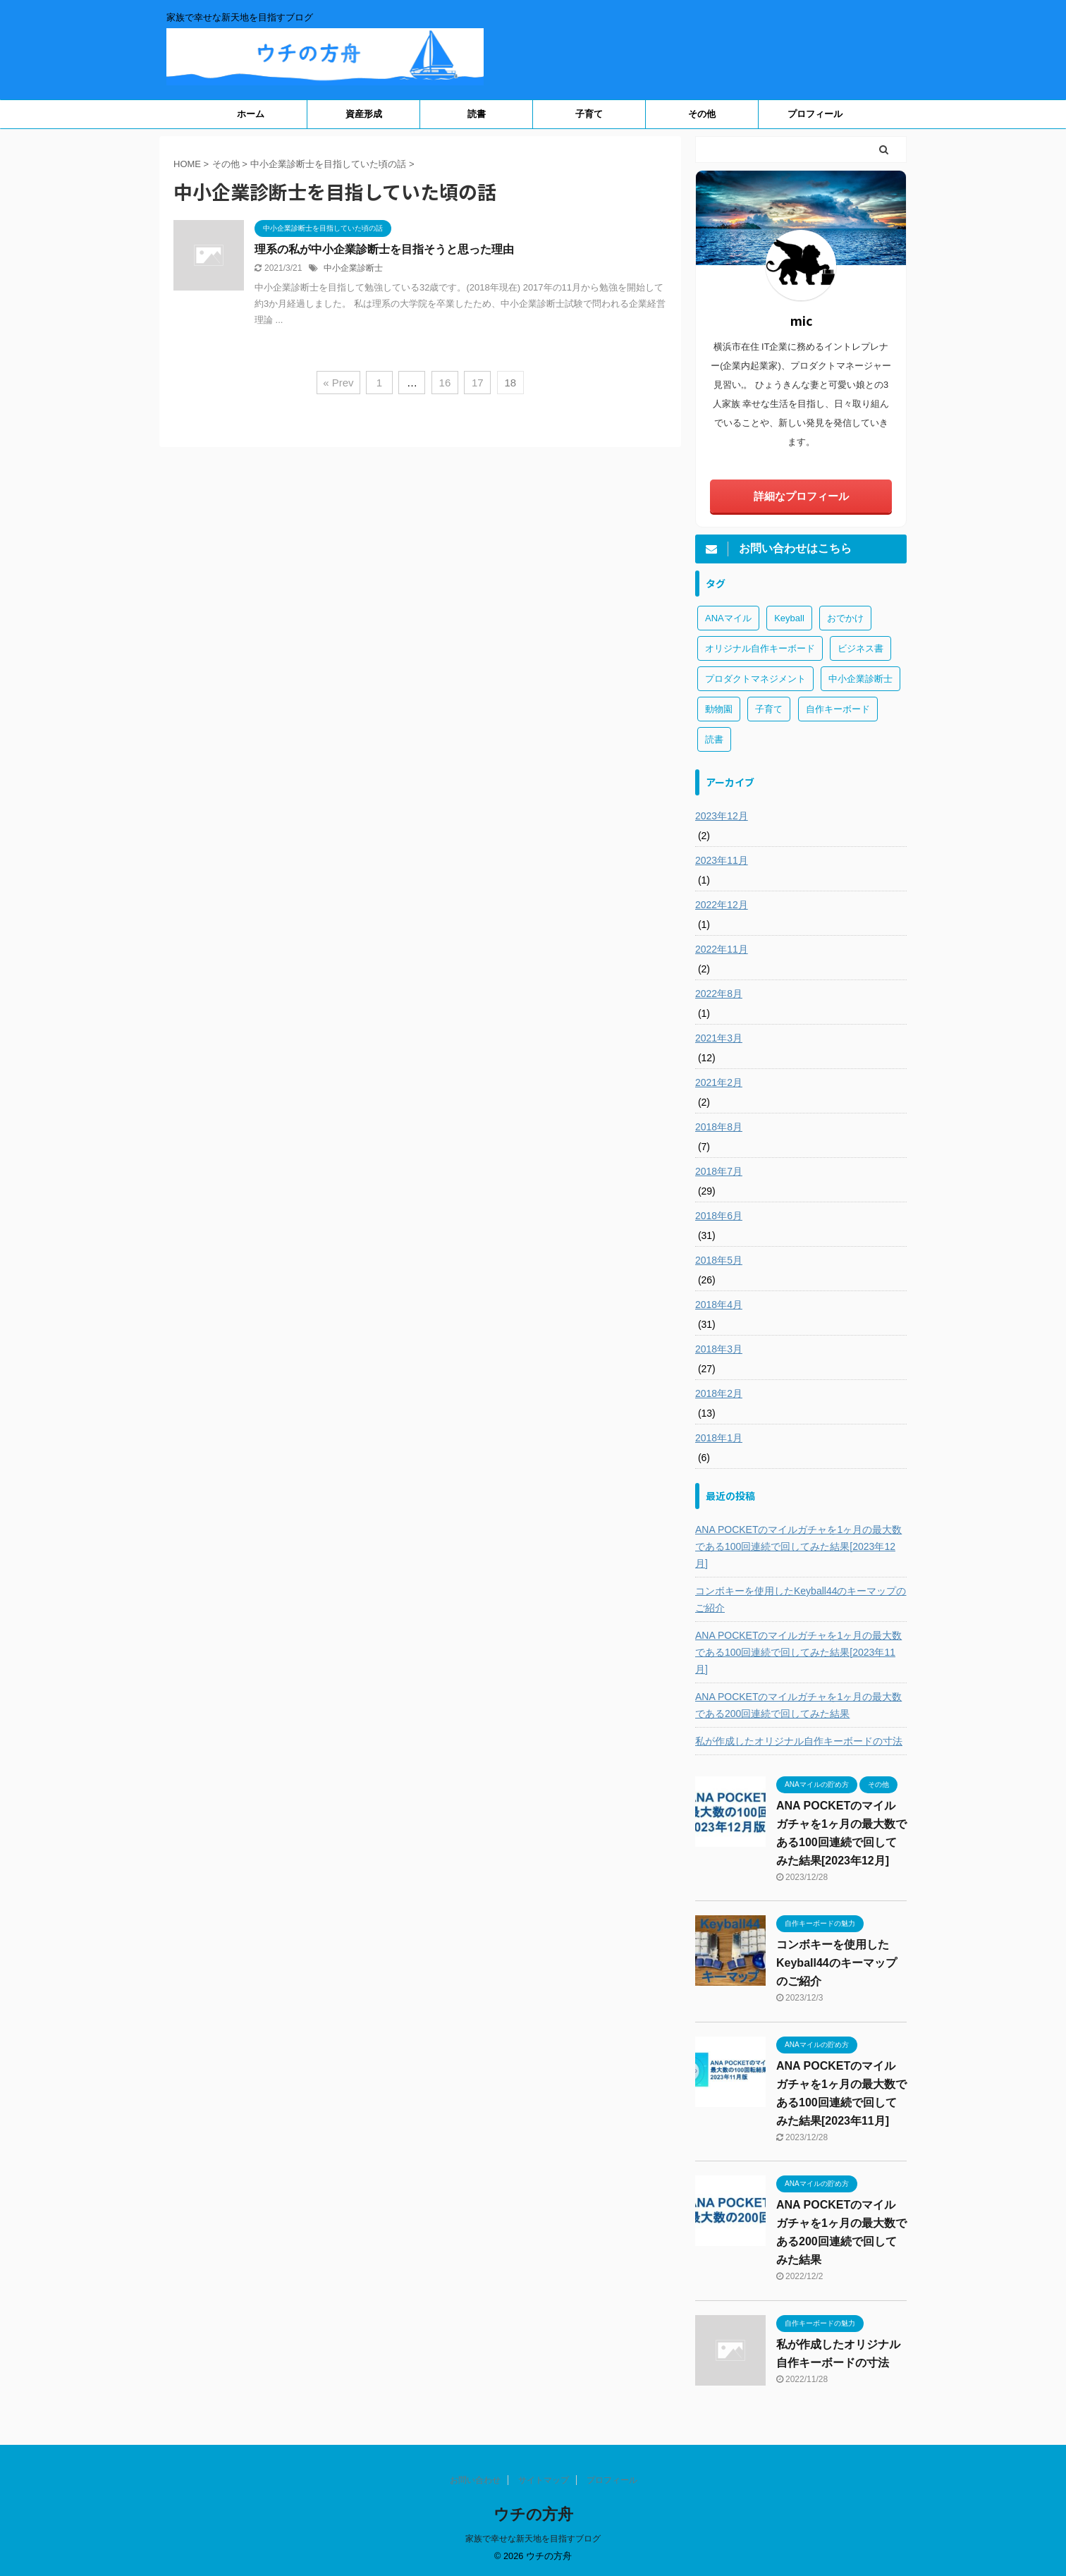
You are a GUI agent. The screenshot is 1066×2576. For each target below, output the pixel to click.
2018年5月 (718, 1260)
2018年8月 (718, 1127)
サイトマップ (543, 2480)
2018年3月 (718, 1349)
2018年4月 (718, 1304)
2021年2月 (718, 1082)
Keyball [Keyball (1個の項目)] (789, 618)
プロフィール (815, 114)
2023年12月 (721, 816)
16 (445, 383)
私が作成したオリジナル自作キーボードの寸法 (798, 1741)
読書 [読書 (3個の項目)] (714, 739)
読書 (476, 114)
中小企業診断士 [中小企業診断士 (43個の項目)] (860, 678)
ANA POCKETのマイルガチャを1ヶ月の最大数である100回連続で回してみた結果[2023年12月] (798, 1546)
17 (478, 383)
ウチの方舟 (533, 2514)
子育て (589, 114)
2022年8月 (718, 993)
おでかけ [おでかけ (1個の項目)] (845, 618)
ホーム (250, 114)
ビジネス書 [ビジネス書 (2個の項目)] (860, 648)
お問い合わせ (475, 2480)
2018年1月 (718, 1437)
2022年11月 (721, 949)
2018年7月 (718, 1171)
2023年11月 (721, 860)
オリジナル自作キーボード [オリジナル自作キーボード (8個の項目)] (760, 648)
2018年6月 (718, 1215)
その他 (702, 114)
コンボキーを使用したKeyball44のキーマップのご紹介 (801, 1599)
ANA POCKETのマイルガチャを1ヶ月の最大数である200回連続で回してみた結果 (798, 1705)
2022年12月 (721, 904)
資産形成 (363, 114)
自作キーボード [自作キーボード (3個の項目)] (838, 709)
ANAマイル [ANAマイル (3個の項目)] (728, 618)
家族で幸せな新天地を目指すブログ (533, 2539)
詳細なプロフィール (801, 496)
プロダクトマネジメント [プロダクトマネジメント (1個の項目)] (755, 678)
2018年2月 (718, 1393)
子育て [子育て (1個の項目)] (769, 709)
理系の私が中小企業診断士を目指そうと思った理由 (384, 249)
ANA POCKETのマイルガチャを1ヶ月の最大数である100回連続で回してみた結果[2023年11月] (798, 1652)
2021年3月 (718, 1038)
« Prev (338, 383)
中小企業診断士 (353, 268)
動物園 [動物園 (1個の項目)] (719, 709)
